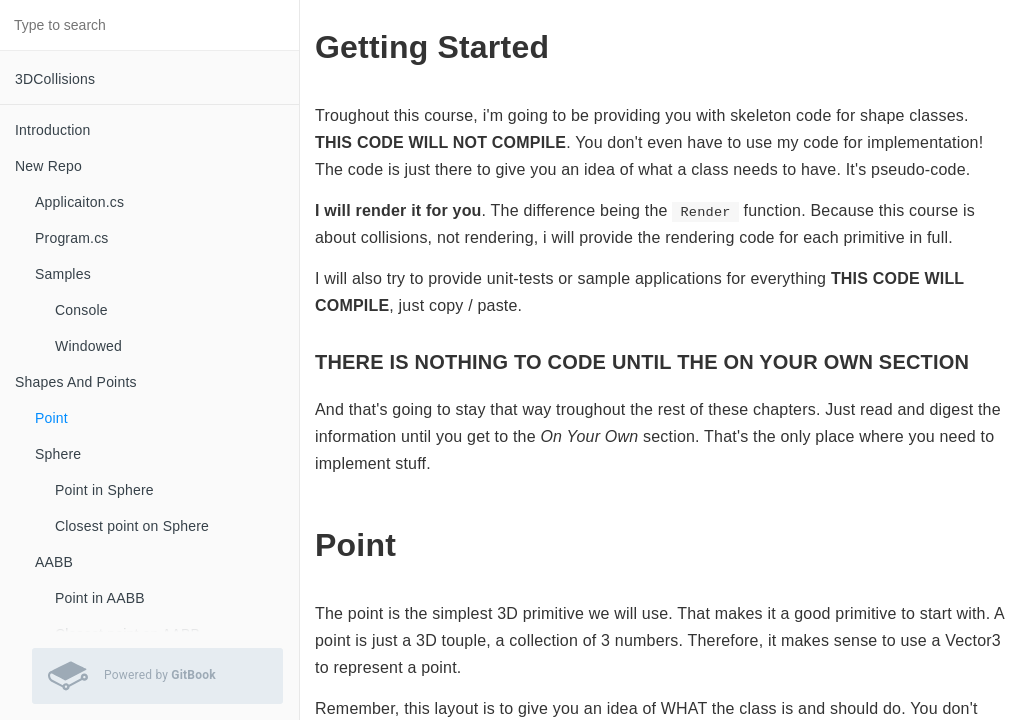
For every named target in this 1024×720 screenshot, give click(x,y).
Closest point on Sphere (132, 526)
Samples (63, 274)
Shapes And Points (76, 382)
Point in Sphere (104, 490)
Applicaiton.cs (79, 202)
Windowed (88, 346)
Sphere (58, 454)
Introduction (53, 130)
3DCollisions (55, 79)
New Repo (48, 166)
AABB (54, 562)
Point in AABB (100, 598)
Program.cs (72, 238)
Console (81, 310)
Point (51, 418)
